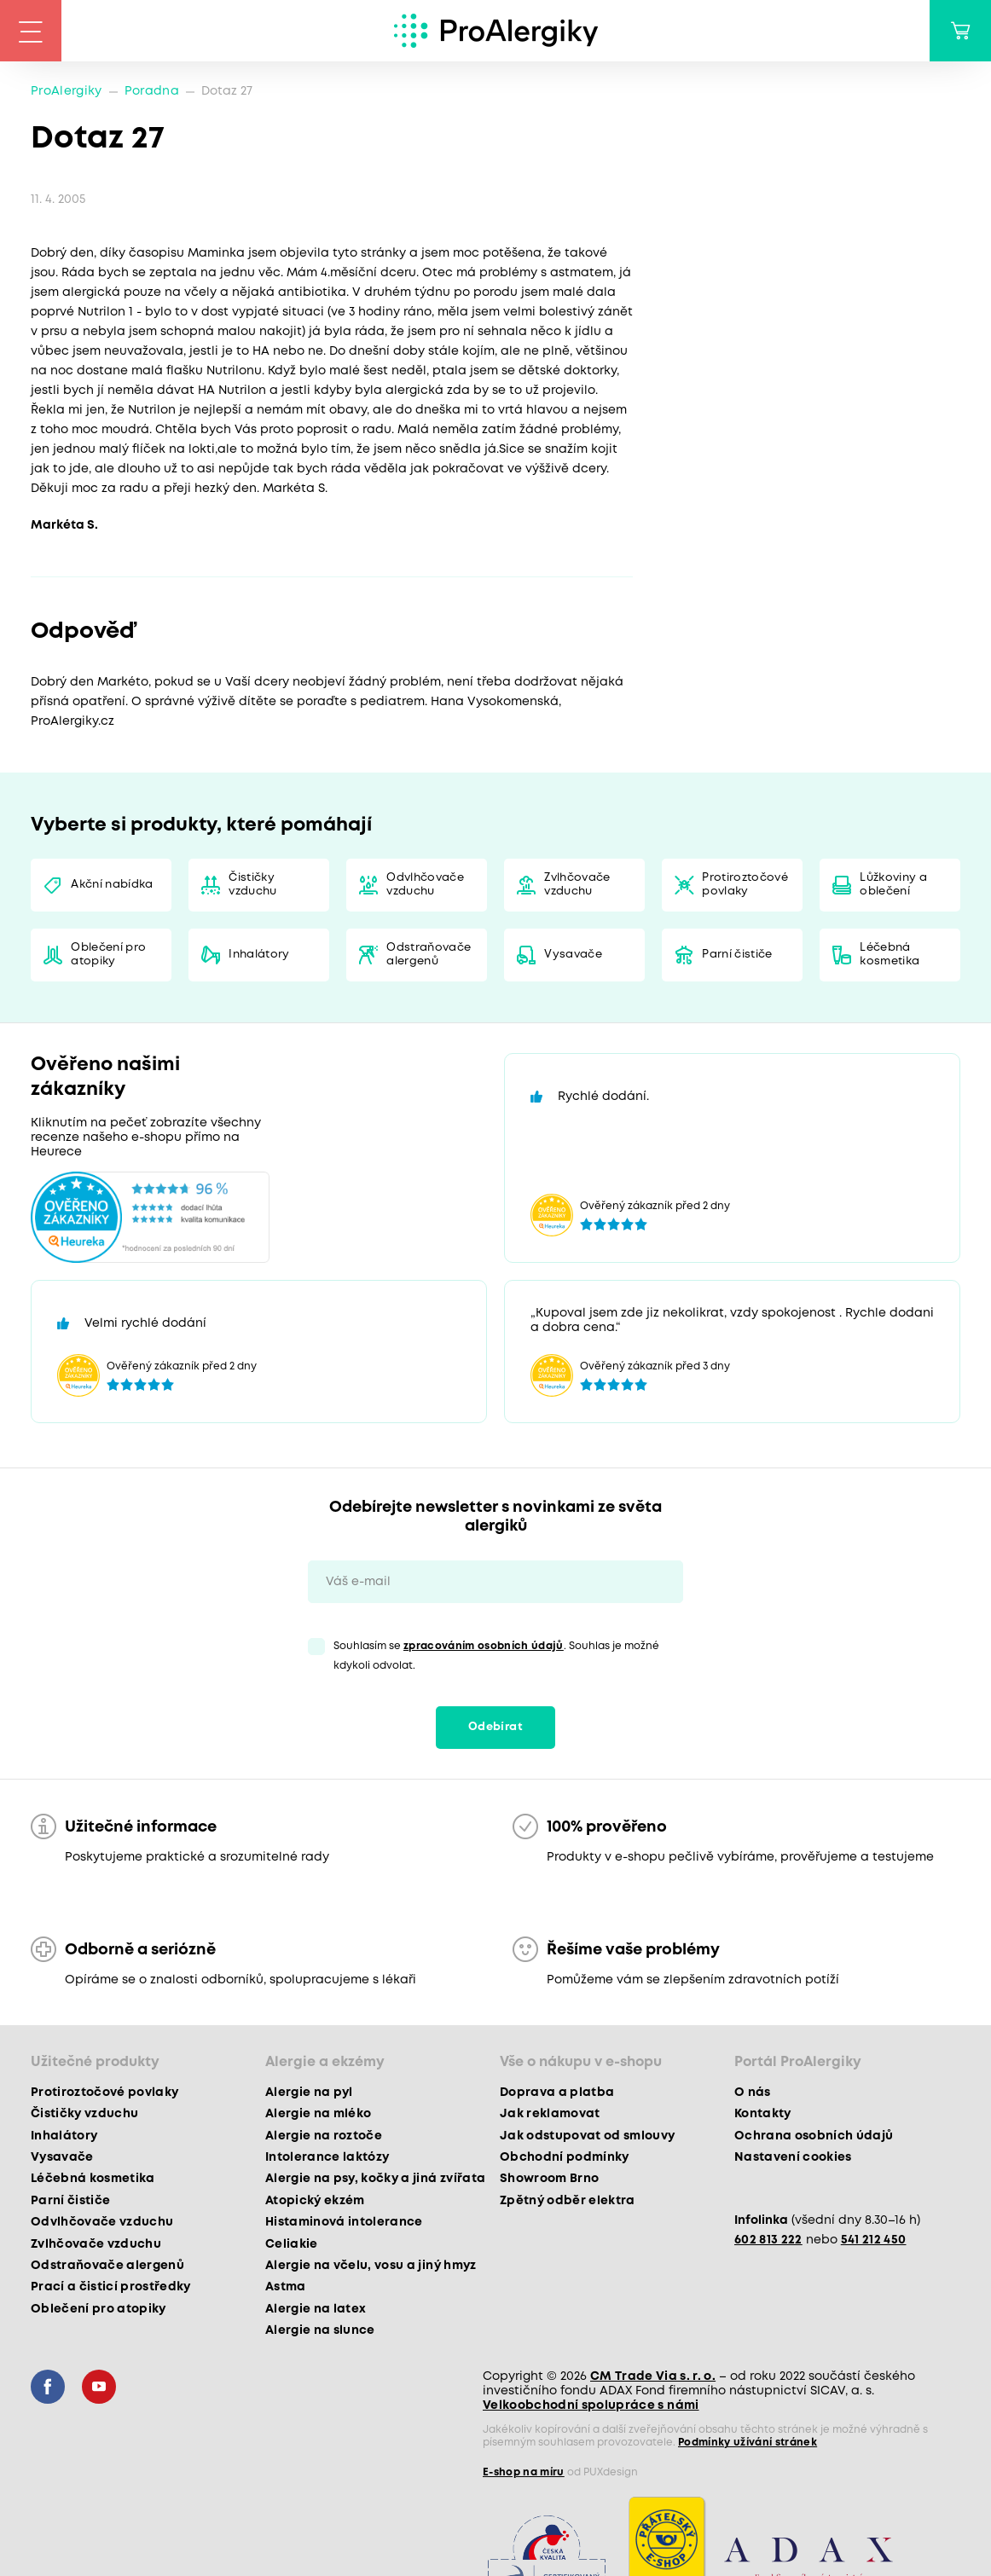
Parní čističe (737, 954)
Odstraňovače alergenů (428, 954)
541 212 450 (874, 2240)
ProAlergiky (66, 91)
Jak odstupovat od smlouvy (587, 2136)
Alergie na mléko (318, 2114)
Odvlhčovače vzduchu (425, 884)
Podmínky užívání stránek (747, 2442)
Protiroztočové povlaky (745, 884)
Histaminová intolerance (344, 2222)
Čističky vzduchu (252, 884)
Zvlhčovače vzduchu (577, 884)
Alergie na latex (315, 2309)
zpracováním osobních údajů (483, 1646)
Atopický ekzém (315, 2201)
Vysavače (573, 954)
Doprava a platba (557, 2092)
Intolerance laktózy (327, 2157)
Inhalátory (259, 954)
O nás (752, 2092)
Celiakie (291, 2244)
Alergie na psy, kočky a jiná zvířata (375, 2179)
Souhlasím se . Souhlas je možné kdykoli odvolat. (496, 1655)
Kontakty (762, 2114)
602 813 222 (768, 2240)
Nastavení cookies (793, 2157)
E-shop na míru (524, 2472)
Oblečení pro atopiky (108, 954)
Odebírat (495, 1727)
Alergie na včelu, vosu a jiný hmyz (371, 2266)
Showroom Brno (549, 2179)
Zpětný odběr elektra (567, 2201)
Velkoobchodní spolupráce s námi (591, 2405)
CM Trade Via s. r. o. (653, 2376)
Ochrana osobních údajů (813, 2136)
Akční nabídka (112, 884)
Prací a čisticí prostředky (111, 2287)
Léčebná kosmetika (889, 954)
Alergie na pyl (309, 2092)
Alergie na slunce (320, 2330)
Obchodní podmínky (564, 2157)
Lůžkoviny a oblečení (893, 884)
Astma (285, 2287)
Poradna (152, 91)
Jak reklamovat (550, 2114)
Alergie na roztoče (323, 2136)
